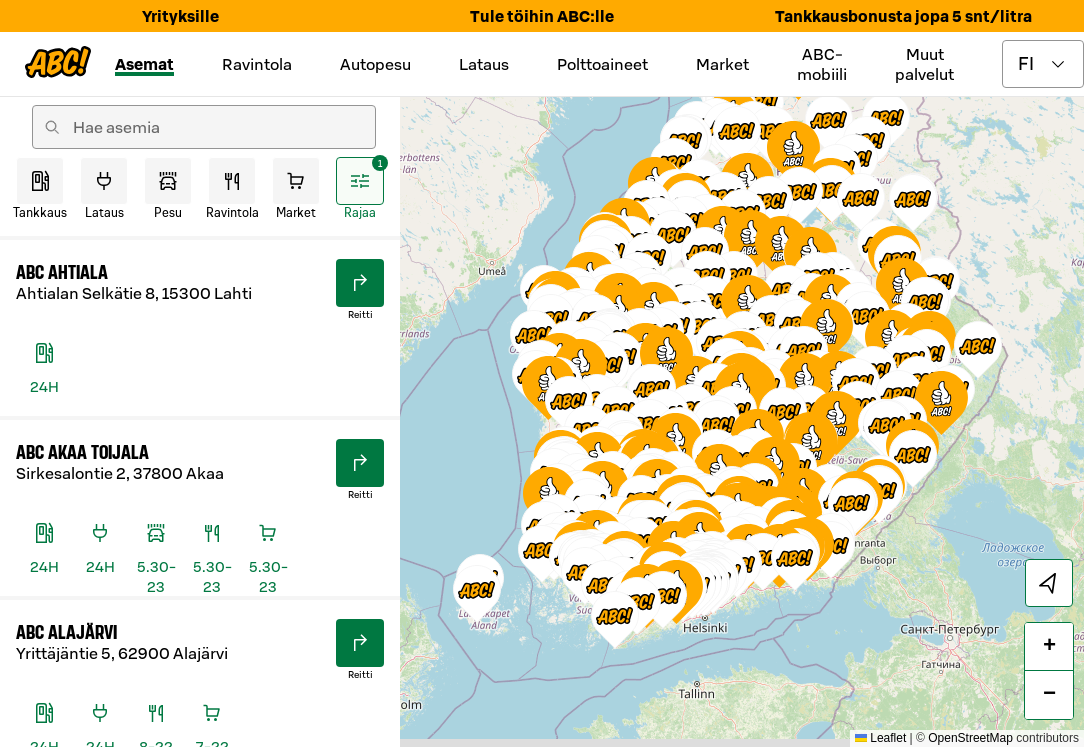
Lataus (484, 64)
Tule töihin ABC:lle (542, 16)
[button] (913, 459)
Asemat (144, 64)
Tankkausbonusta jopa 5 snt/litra (903, 16)
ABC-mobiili (822, 64)
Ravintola (257, 64)
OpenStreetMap (970, 738)
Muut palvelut (924, 64)
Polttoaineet (602, 64)
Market (722, 64)
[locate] (1049, 583)
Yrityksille (180, 16)
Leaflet (880, 738)
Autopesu (375, 64)
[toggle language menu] (1043, 64)
